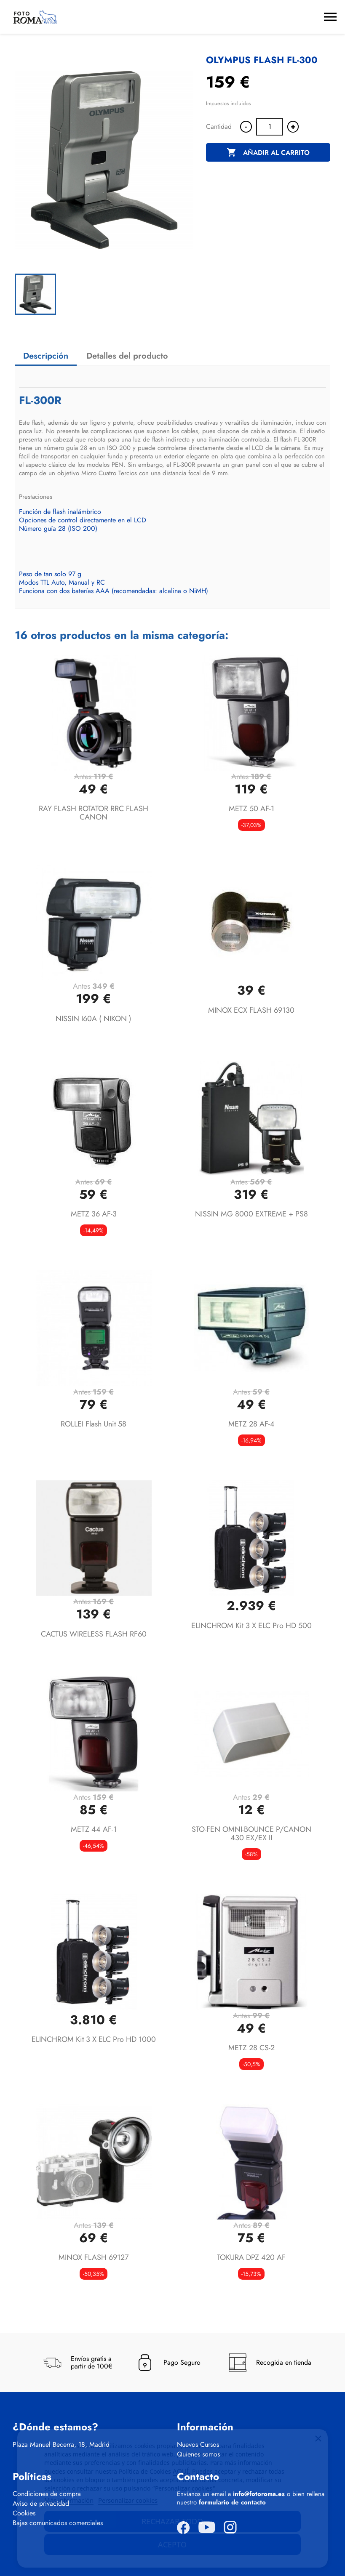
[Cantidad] (269, 127)
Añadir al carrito (268, 152)
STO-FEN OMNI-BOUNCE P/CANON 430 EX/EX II (251, 1833)
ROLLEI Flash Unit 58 (93, 1423)
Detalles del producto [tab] (127, 356)
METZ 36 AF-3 (94, 1213)
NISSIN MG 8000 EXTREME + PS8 (251, 1213)
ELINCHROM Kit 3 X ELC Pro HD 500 (251, 1625)
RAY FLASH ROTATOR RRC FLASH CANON (93, 812)
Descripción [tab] (45, 356)
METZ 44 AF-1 (94, 1829)
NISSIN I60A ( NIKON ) (93, 1018)
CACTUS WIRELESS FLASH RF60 (94, 1634)
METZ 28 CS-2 (251, 2047)
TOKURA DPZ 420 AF (251, 2257)
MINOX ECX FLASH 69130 (251, 1010)
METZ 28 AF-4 (251, 1423)
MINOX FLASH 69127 (93, 2257)
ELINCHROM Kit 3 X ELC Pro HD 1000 (94, 2039)
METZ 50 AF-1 (251, 808)
